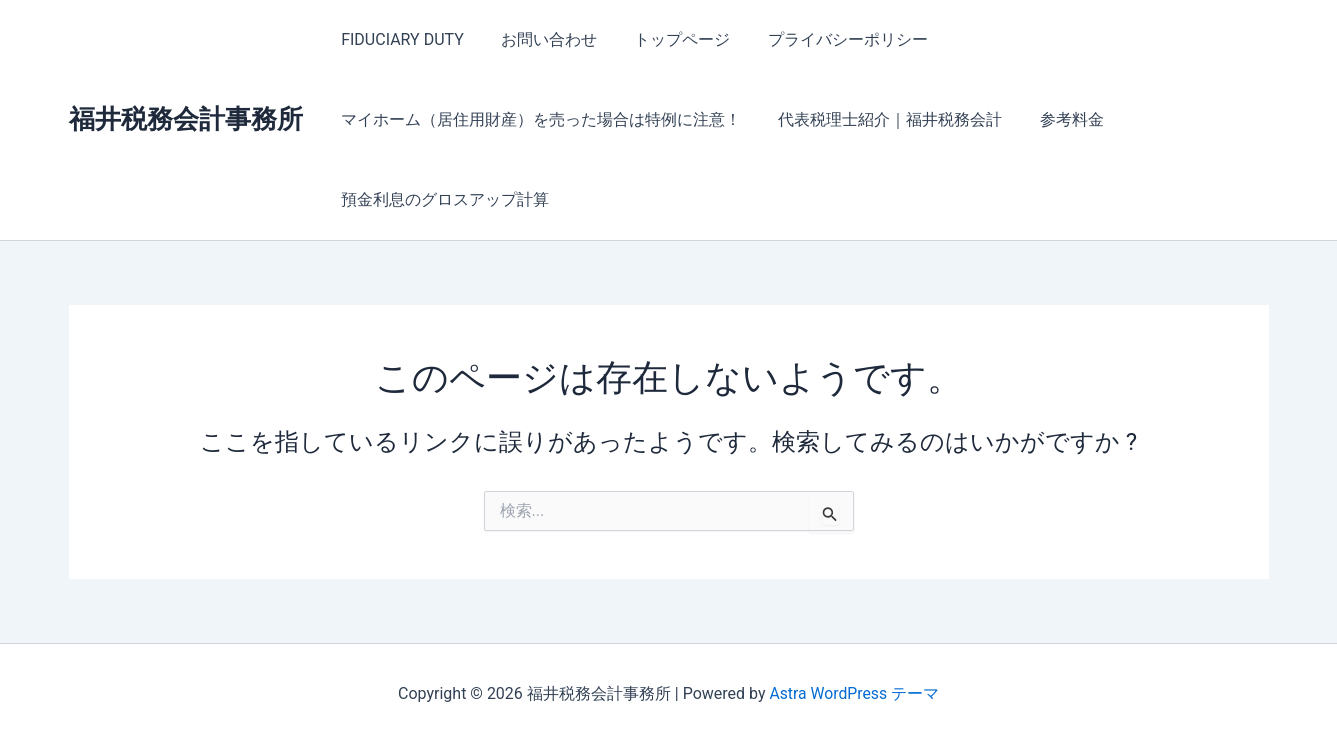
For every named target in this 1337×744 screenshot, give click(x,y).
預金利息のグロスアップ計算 (443, 199)
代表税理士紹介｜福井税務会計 (883, 119)
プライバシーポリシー (829, 39)
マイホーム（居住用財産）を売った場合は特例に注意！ (539, 119)
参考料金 (1059, 119)
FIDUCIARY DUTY (400, 39)
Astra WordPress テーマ (854, 693)
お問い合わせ (541, 39)
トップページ (669, 39)
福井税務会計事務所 (186, 119)
